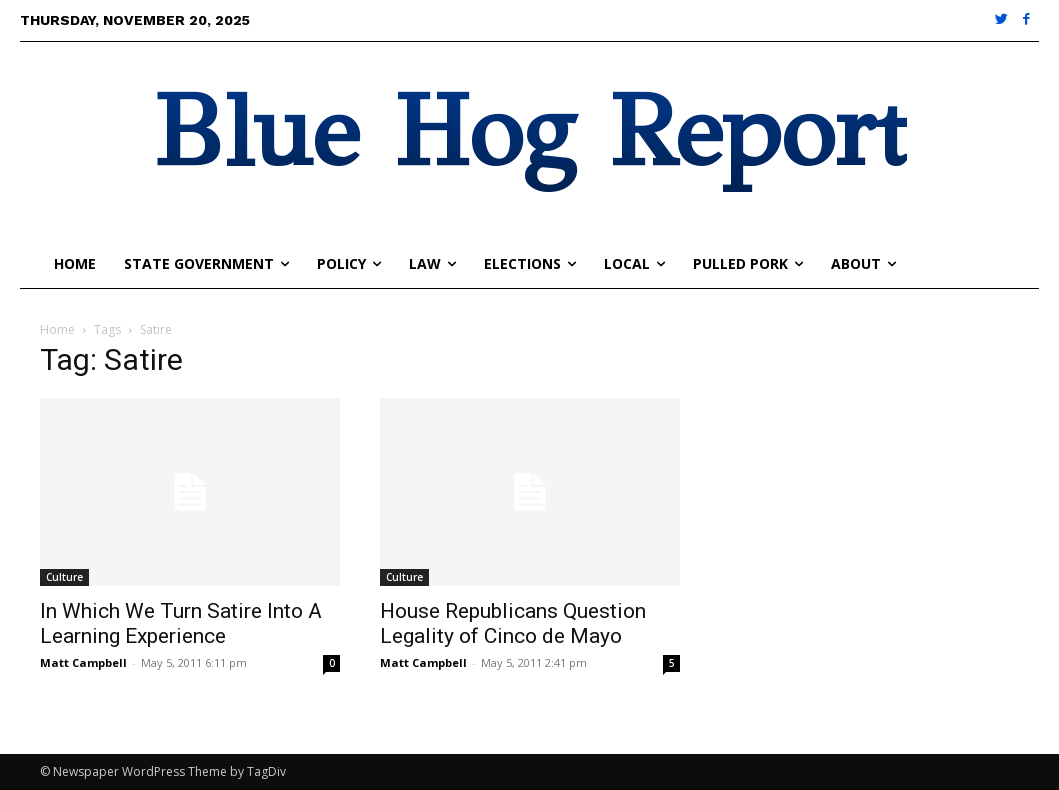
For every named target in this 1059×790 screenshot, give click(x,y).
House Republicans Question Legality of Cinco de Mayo (513, 623)
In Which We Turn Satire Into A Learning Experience (181, 623)
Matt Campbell (83, 662)
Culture (64, 577)
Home (57, 329)
